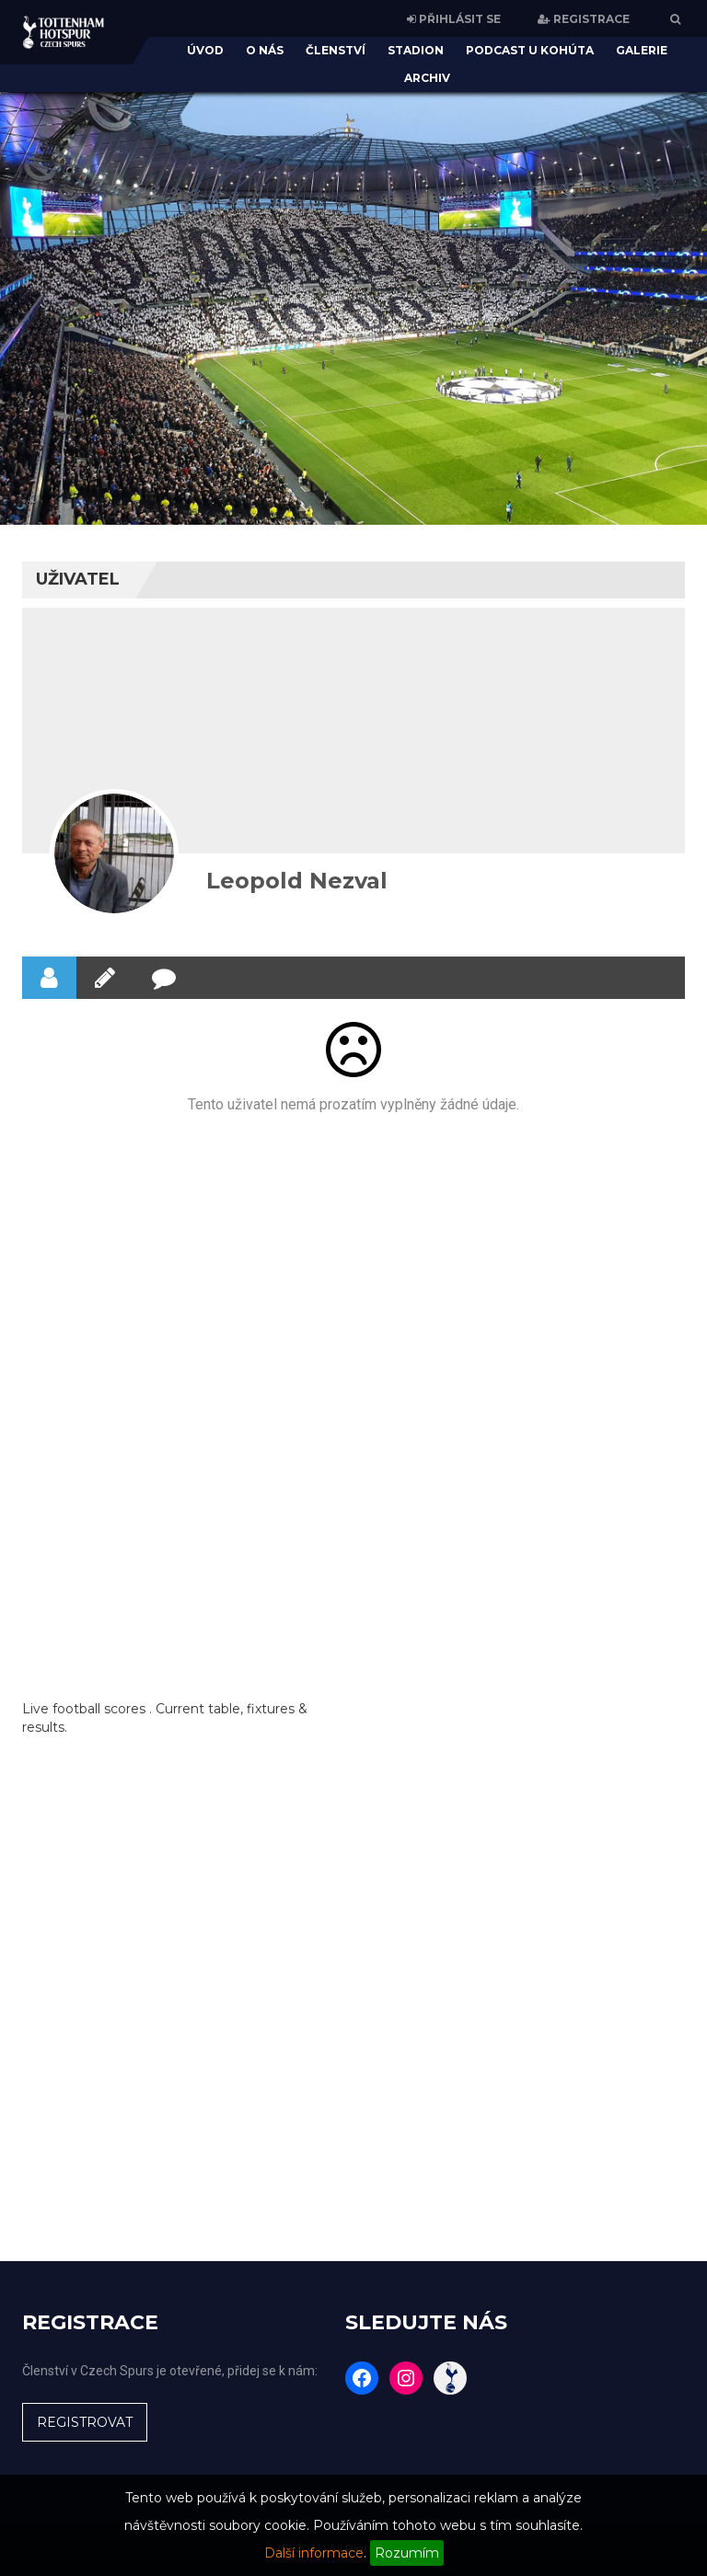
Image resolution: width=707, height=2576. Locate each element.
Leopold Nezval (297, 880)
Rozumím (407, 2553)
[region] (353, 294)
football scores (98, 1708)
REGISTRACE (584, 19)
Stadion (416, 50)
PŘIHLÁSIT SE (454, 19)
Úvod (205, 50)
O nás (265, 50)
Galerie (641, 50)
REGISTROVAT (85, 2422)
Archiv (427, 78)
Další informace (314, 2553)
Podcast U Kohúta (530, 50)
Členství (335, 50)
